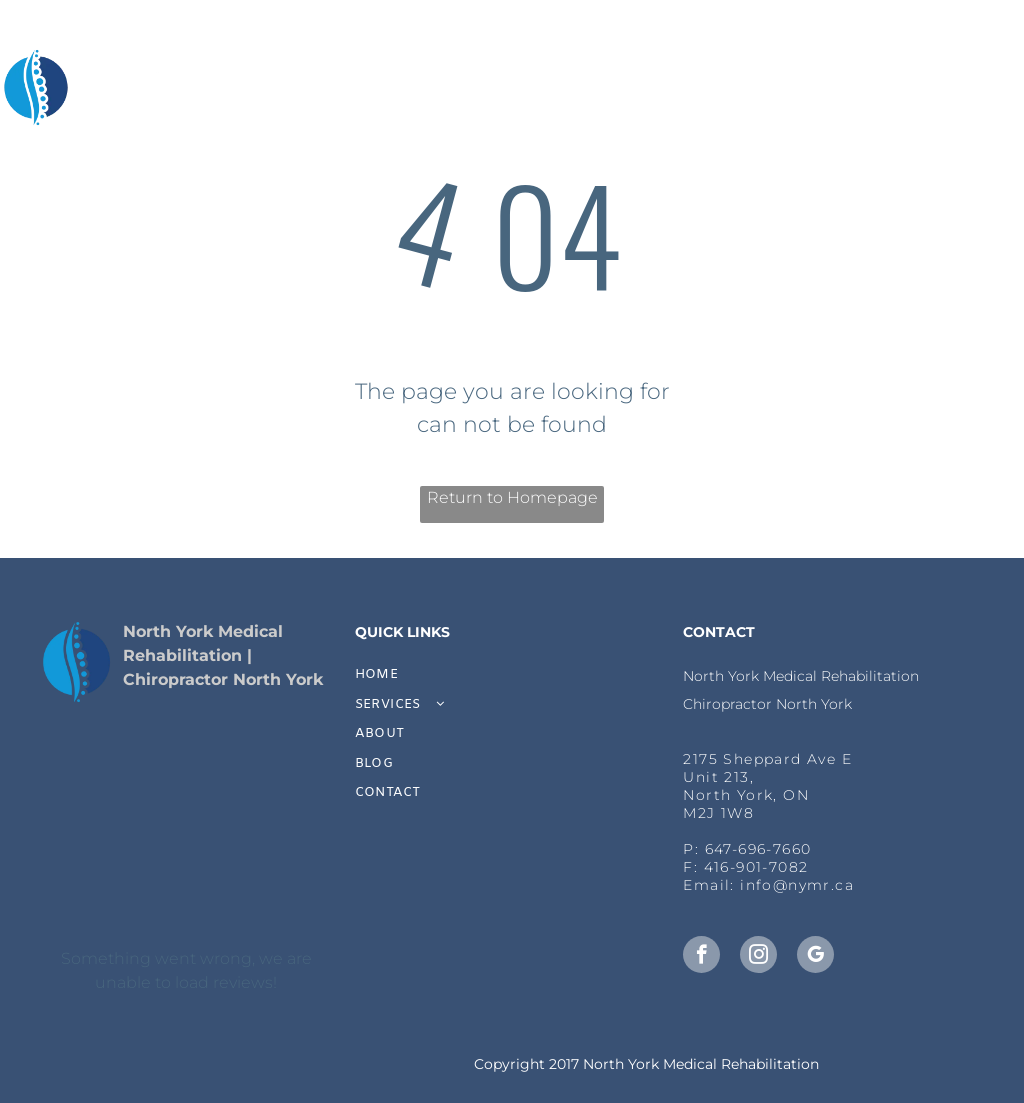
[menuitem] (325, 89)
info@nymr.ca (797, 885)
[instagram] (758, 957)
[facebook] (701, 957)
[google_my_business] (815, 957)
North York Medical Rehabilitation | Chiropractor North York (223, 655)
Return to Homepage (512, 497)
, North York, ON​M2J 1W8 (746, 795)
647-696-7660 (758, 849)
